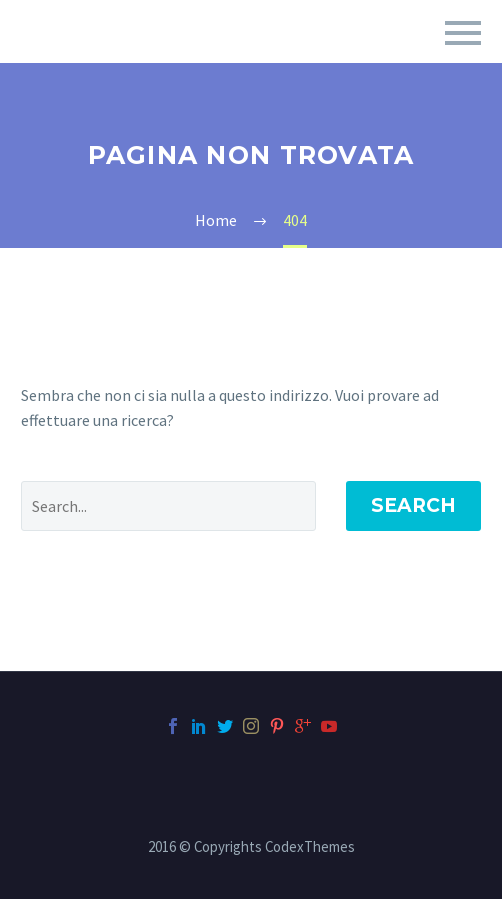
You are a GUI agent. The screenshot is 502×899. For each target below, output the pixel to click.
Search (413, 505)
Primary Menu (463, 33)
